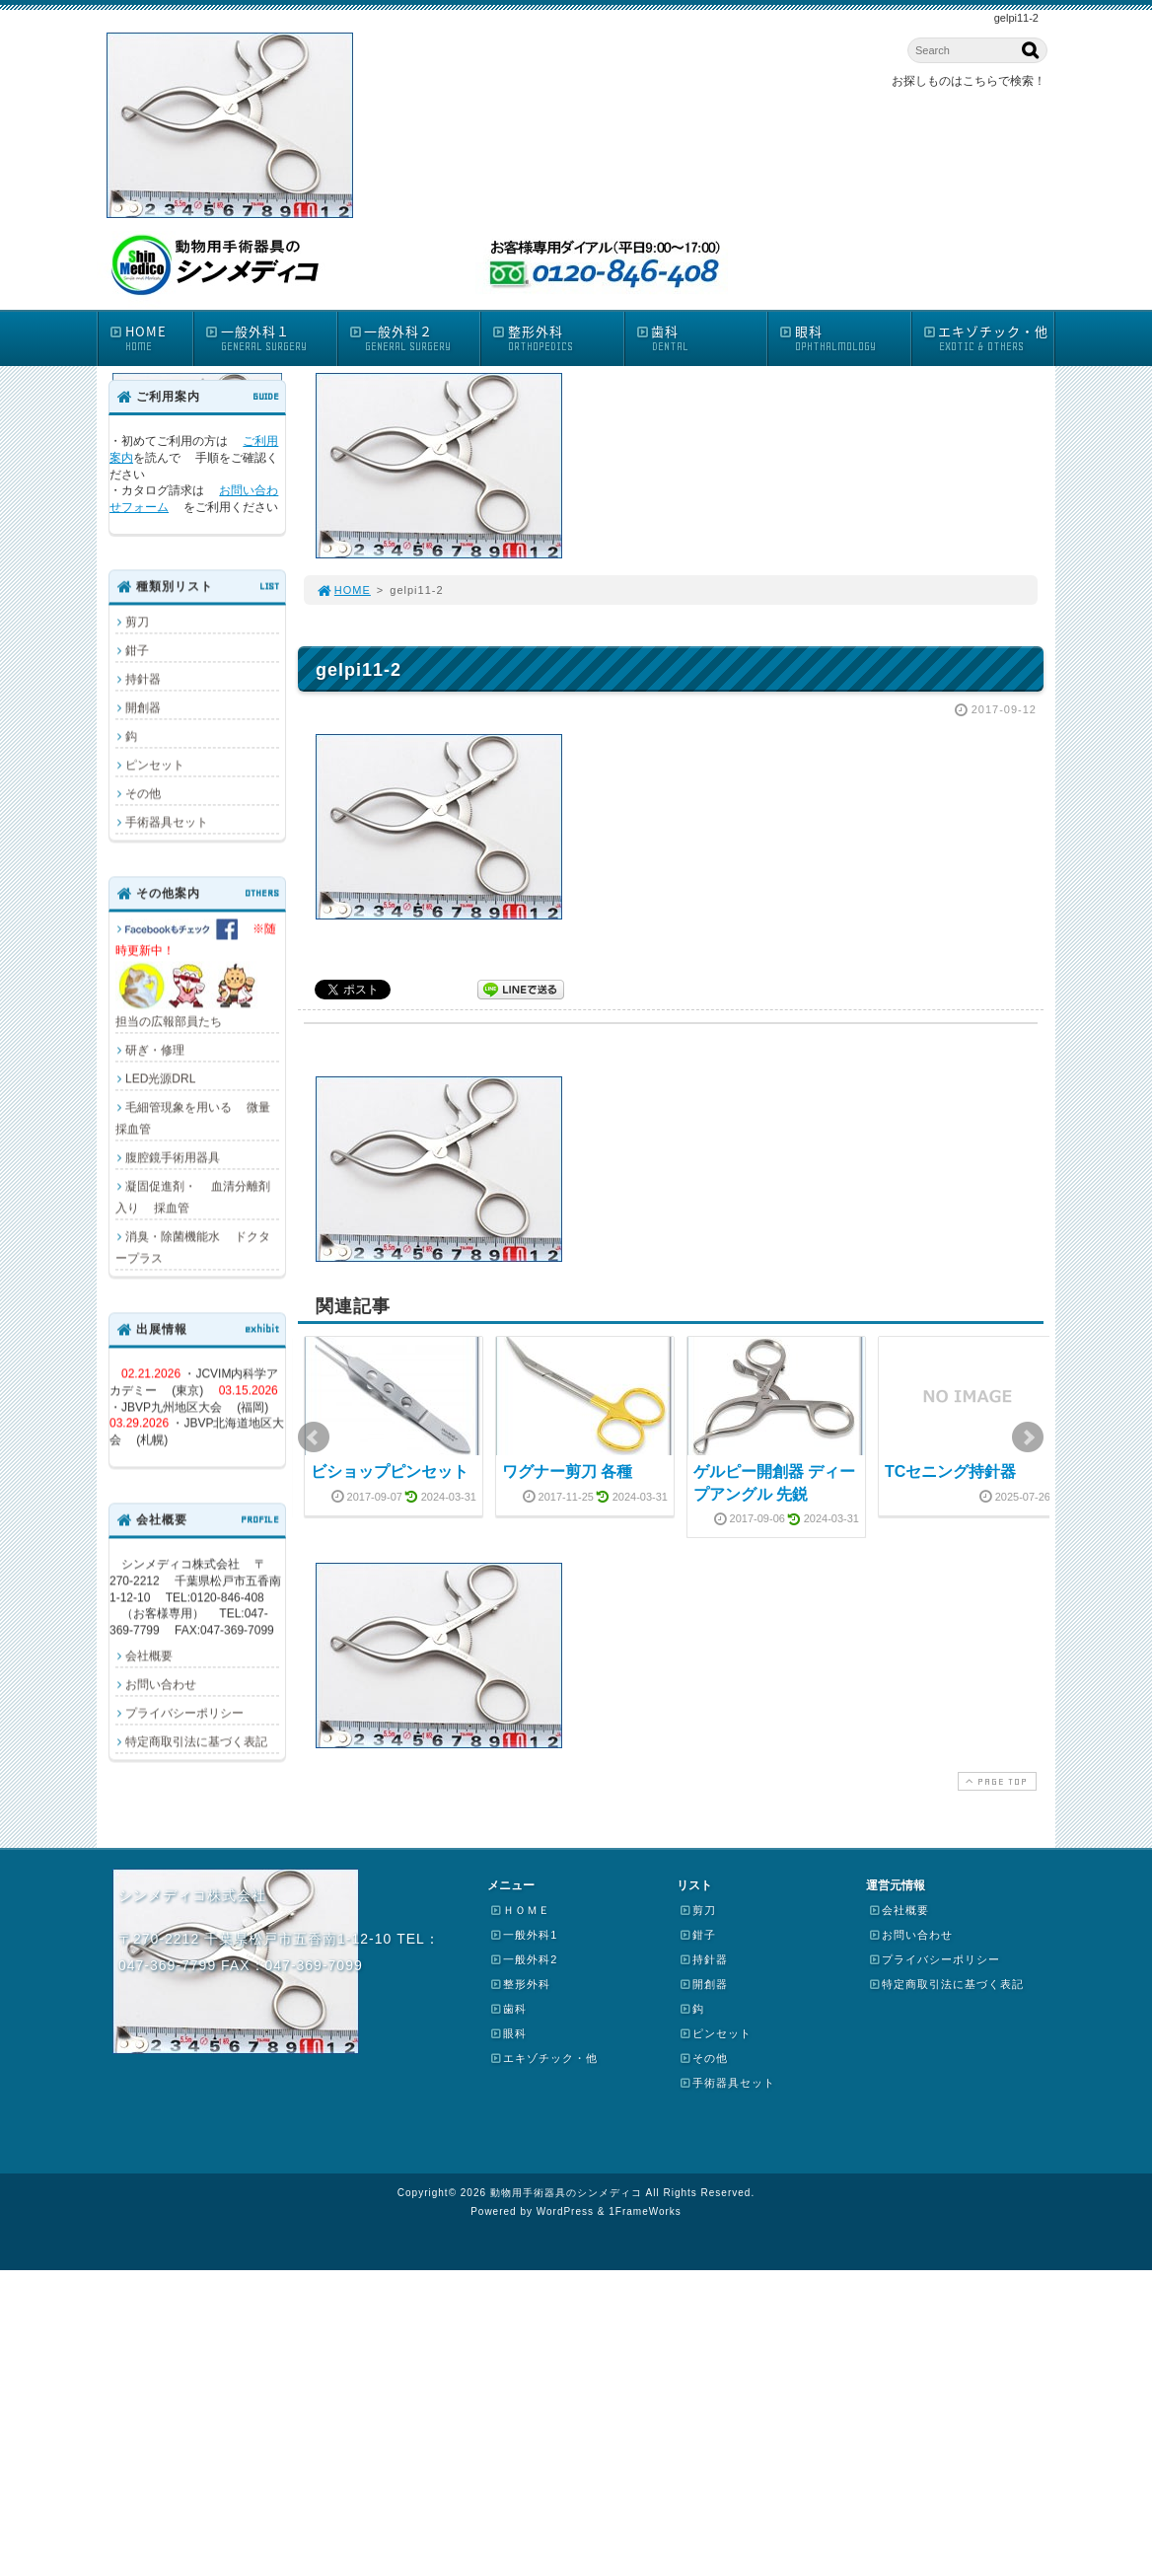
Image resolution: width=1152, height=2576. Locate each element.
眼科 (844, 338)
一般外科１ (270, 338)
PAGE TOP (995, 1781)
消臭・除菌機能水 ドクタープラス (192, 1247)
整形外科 (557, 338)
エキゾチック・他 (988, 338)
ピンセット (154, 765)
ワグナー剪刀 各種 (567, 1471)
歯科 (701, 338)
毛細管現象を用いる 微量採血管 (192, 1118)
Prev (313, 1437)
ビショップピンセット (389, 1471)
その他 (143, 793)
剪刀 (137, 621)
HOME (150, 338)
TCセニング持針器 (950, 1471)
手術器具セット (166, 822)
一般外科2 (523, 1959)
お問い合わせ (160, 1684)
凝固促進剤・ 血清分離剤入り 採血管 (192, 1196)
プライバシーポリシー (184, 1713)
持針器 (143, 679)
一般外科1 (523, 1935)
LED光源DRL (160, 1078)
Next (1028, 1437)
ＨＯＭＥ (519, 1910)
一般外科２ (414, 338)
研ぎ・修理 (154, 1050)
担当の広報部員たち (196, 973)
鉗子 (137, 650)
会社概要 (149, 1655)
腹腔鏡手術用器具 (172, 1157)
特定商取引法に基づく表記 (196, 1741)
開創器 (143, 707)
